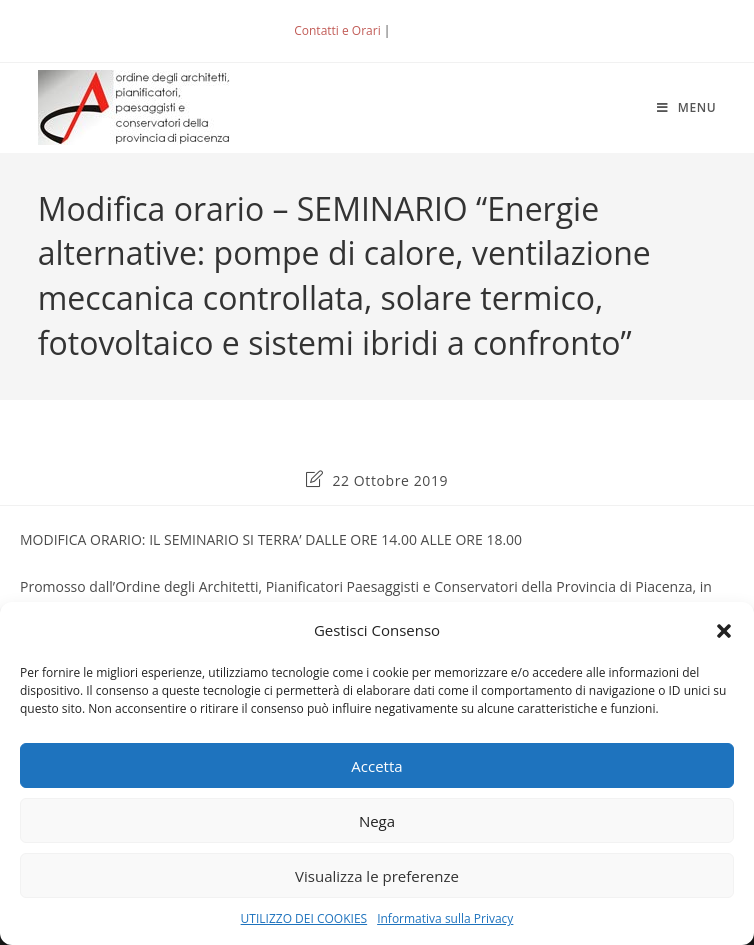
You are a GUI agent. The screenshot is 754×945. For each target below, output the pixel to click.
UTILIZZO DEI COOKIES (304, 918)
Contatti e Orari (337, 30)
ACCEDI (427, 30)
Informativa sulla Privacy (445, 918)
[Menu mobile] (687, 107)
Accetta (376, 766)
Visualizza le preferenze (377, 876)
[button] (724, 631)
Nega (377, 821)
